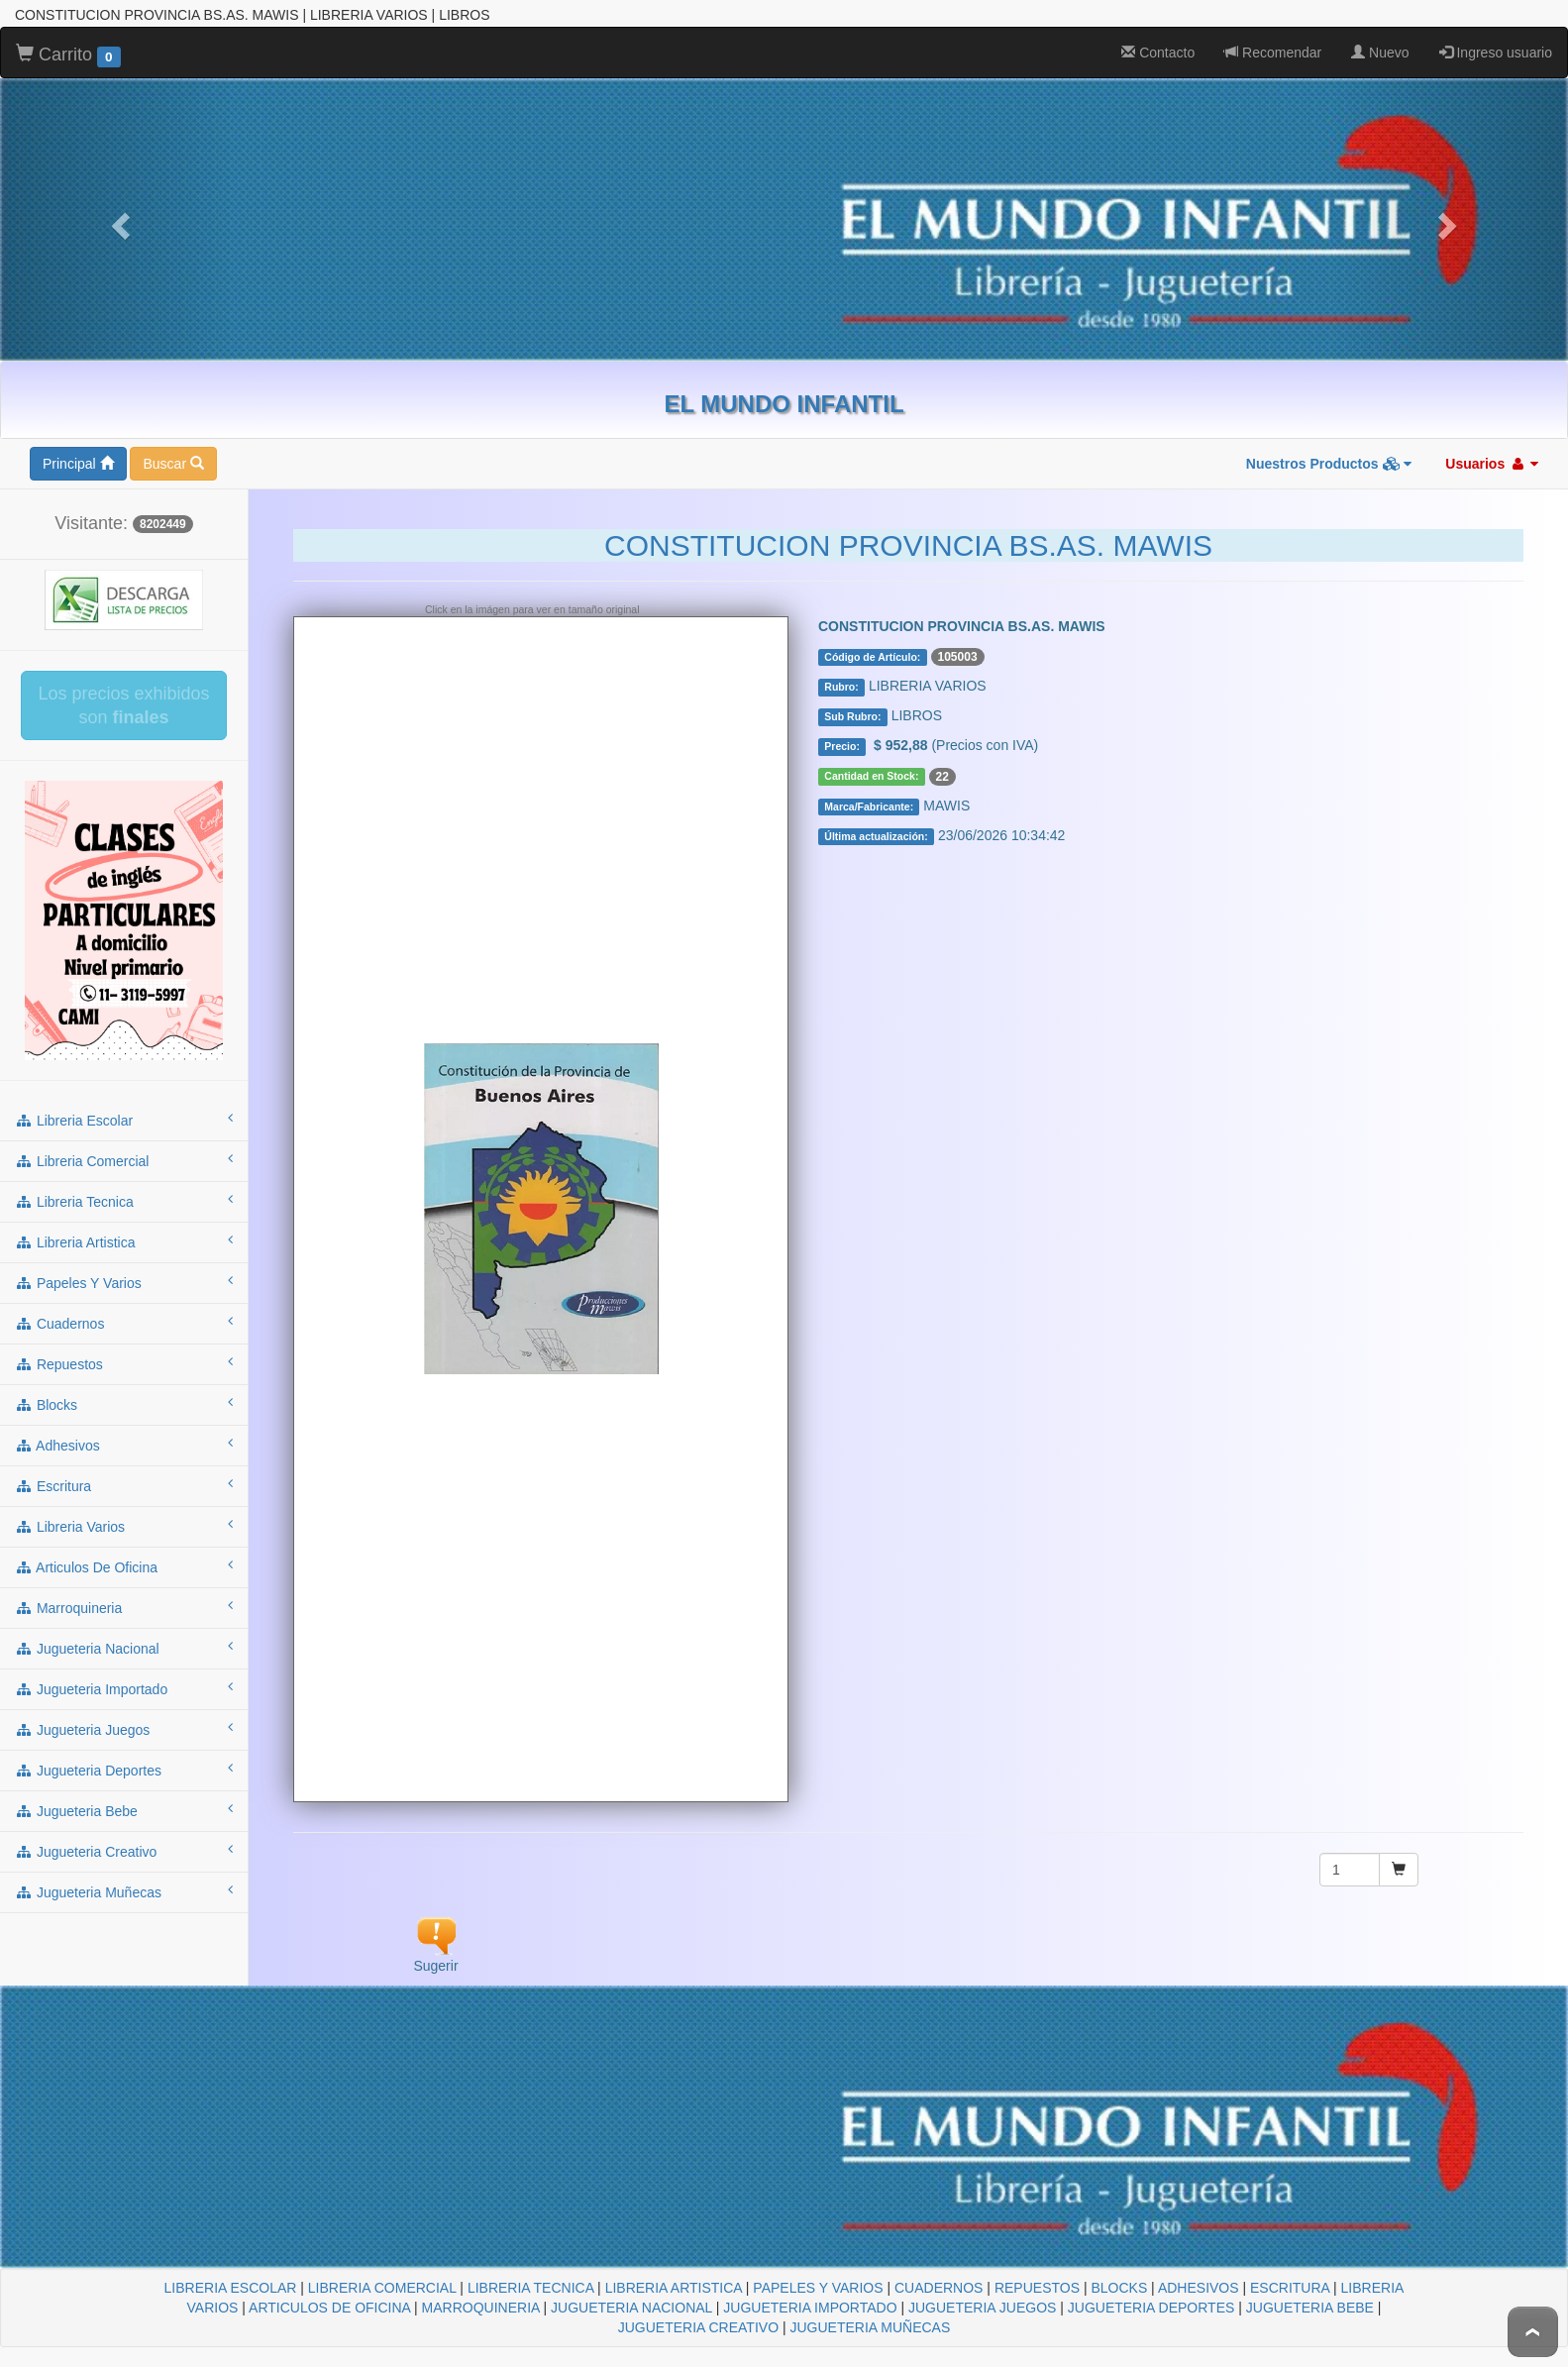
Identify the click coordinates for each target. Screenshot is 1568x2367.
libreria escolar (124, 1103)
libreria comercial (124, 1143)
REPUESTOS (1037, 2271)
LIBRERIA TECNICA (530, 2271)
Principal (78, 447)
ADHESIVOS (1198, 2271)
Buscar (173, 447)
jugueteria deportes (124, 1753)
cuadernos (124, 1306)
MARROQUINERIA (481, 2291)
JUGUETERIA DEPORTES (1151, 2291)
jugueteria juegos (124, 1712)
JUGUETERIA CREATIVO (698, 2310)
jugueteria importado (124, 1671)
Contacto (1158, 36)
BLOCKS (1119, 2271)
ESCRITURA (1289, 2271)
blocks (124, 1387)
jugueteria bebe (124, 1793)
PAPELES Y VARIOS (818, 2271)
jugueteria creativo (124, 1834)
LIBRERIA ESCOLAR (230, 2271)
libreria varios (124, 1509)
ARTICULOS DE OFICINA (329, 2291)
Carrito (68, 39)
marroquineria (124, 1590)
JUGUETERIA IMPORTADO (809, 2291)
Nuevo (1380, 36)
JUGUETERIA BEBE (1310, 2291)
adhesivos (124, 1428)
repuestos (124, 1346)
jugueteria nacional (124, 1631)
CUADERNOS (938, 2271)
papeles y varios (124, 1265)
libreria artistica (124, 1225)
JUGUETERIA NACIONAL (631, 2291)
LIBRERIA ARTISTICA (673, 2271)
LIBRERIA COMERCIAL (382, 2271)
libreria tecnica (124, 1184)
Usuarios (1491, 447)
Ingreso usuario (1495, 36)
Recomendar (1272, 36)
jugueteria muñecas (124, 1874)
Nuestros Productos (1329, 447)
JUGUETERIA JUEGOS (982, 2291)
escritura (124, 1468)
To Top (1533, 2332)
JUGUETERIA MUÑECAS (869, 2310)
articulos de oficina (124, 1550)
